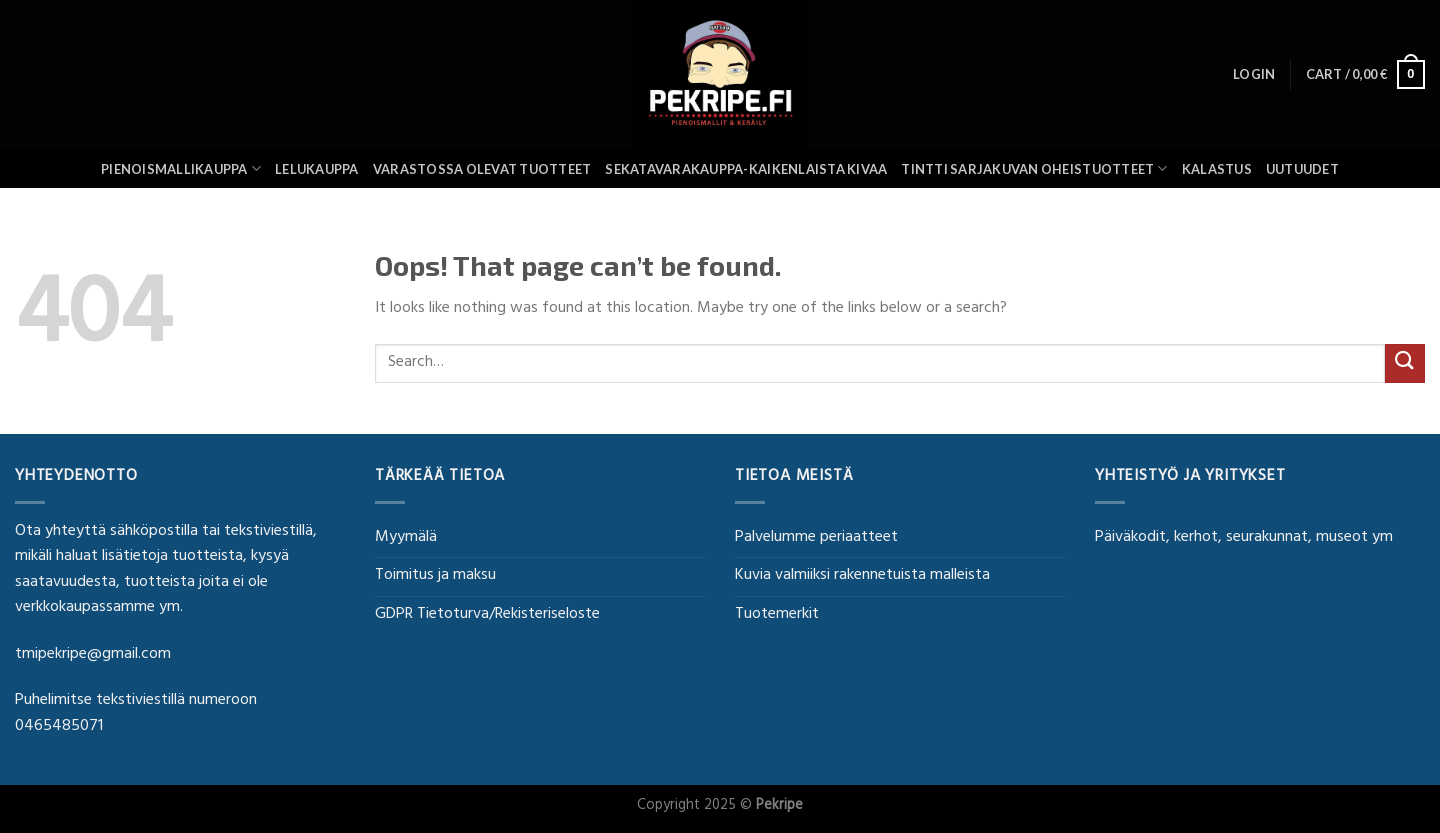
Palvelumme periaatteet (816, 538)
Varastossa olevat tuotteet (482, 169)
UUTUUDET (1302, 169)
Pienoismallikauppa (181, 168)
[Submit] (1405, 363)
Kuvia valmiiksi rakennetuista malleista (862, 576)
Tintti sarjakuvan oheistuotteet (1034, 168)
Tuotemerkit (777, 615)
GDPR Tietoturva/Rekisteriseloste (487, 615)
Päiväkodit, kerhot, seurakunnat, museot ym (1244, 538)
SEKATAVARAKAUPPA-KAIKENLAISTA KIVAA (746, 169)
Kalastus (1217, 169)
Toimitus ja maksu (435, 576)
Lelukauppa (317, 169)
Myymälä (406, 538)
